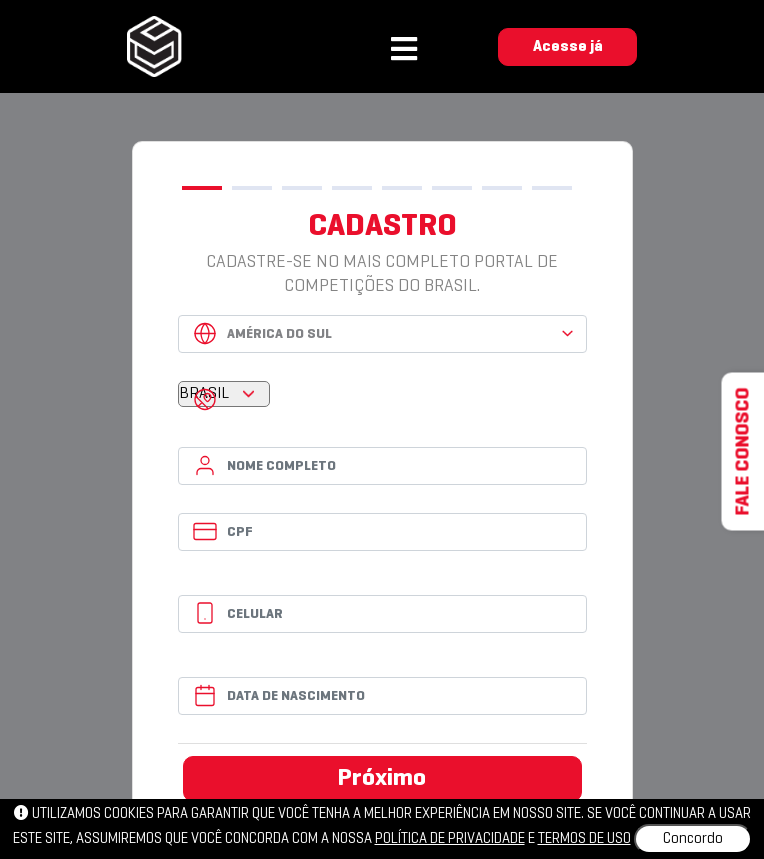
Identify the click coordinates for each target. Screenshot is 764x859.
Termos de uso (584, 839)
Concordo (693, 839)
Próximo (382, 779)
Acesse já (568, 47)
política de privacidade (450, 839)
